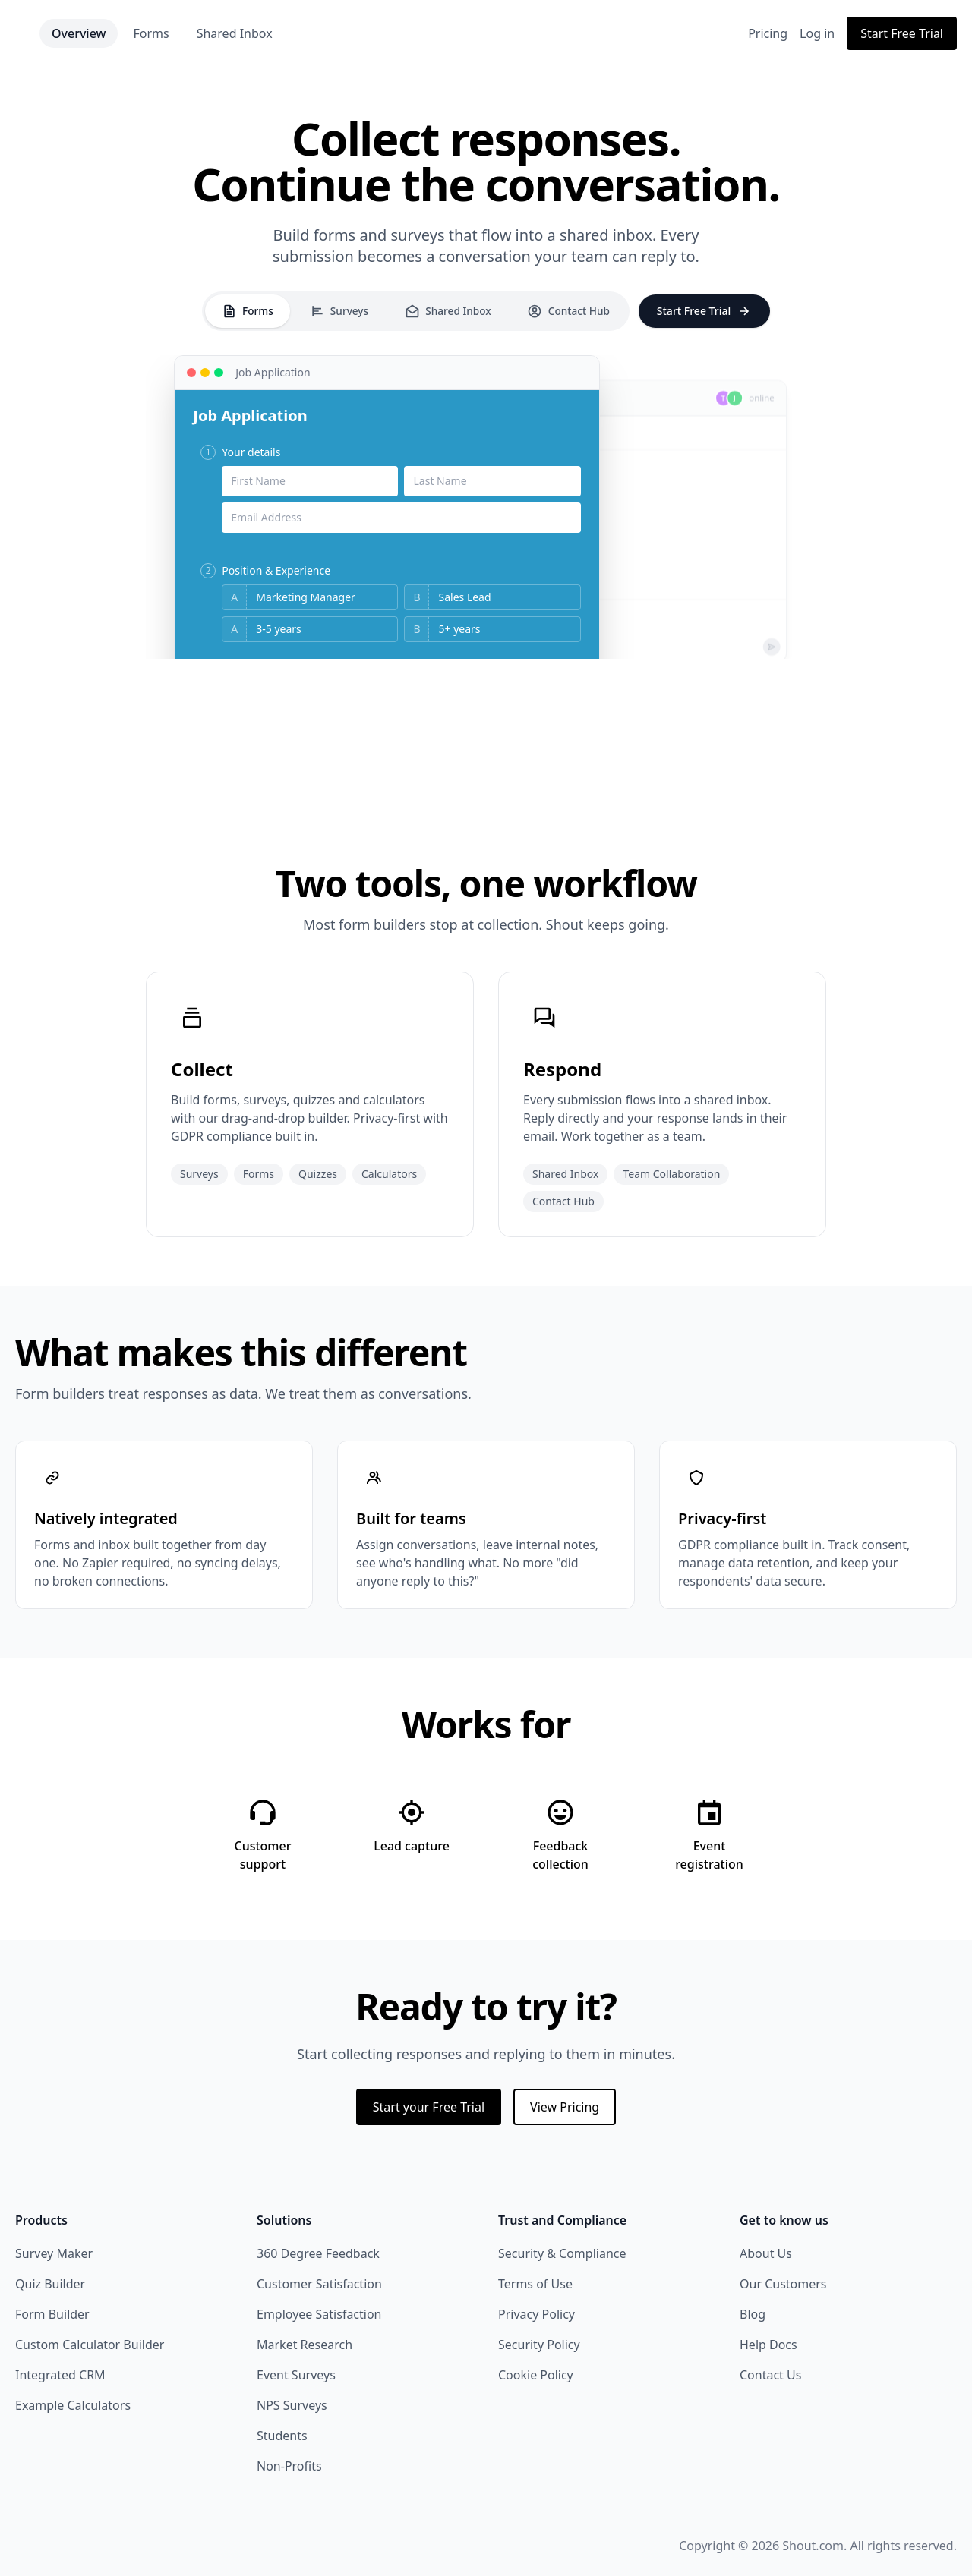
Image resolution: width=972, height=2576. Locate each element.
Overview (145, 33)
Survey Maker (54, 2253)
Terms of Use (535, 2283)
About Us (766, 2253)
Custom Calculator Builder (89, 2344)
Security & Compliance (562, 2253)
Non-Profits (289, 2466)
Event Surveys (296, 2375)
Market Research (304, 2344)
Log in (817, 33)
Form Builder (52, 2314)
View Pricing (564, 2107)
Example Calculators (73, 2405)
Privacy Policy (536, 2314)
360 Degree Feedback (318, 2253)
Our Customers (783, 2283)
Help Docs (768, 2344)
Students (282, 2435)
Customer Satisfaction (319, 2283)
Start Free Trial (901, 33)
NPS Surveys (292, 2405)
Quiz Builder (50, 2283)
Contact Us (770, 2375)
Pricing (767, 33)
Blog (752, 2314)
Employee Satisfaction (319, 2314)
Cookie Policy (535, 2375)
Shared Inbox (301, 33)
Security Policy (539, 2344)
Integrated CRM (60, 2375)
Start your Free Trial (428, 2107)
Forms (217, 33)
